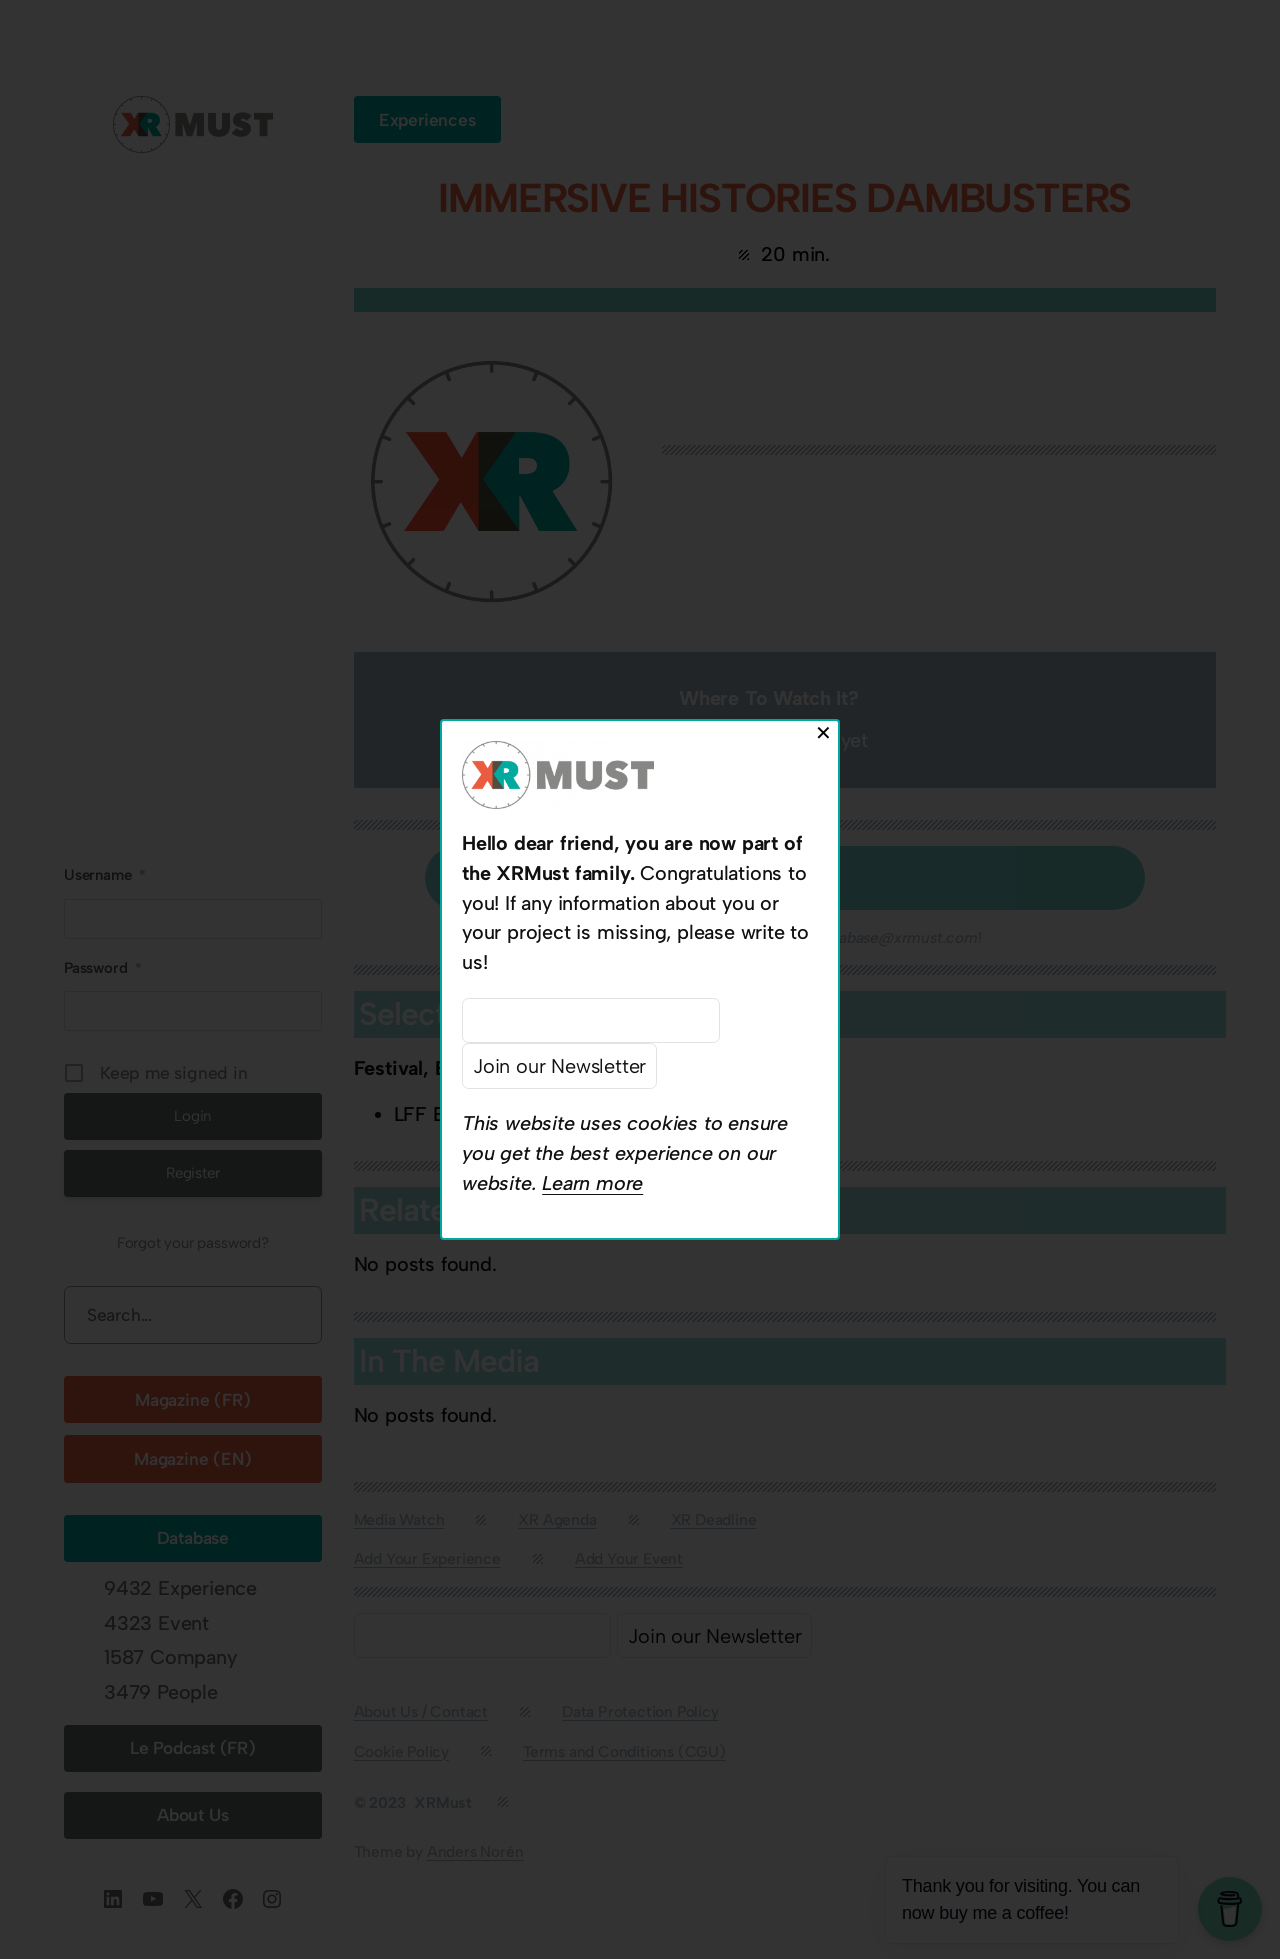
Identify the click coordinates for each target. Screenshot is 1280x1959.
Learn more (592, 1183)
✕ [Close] (823, 733)
